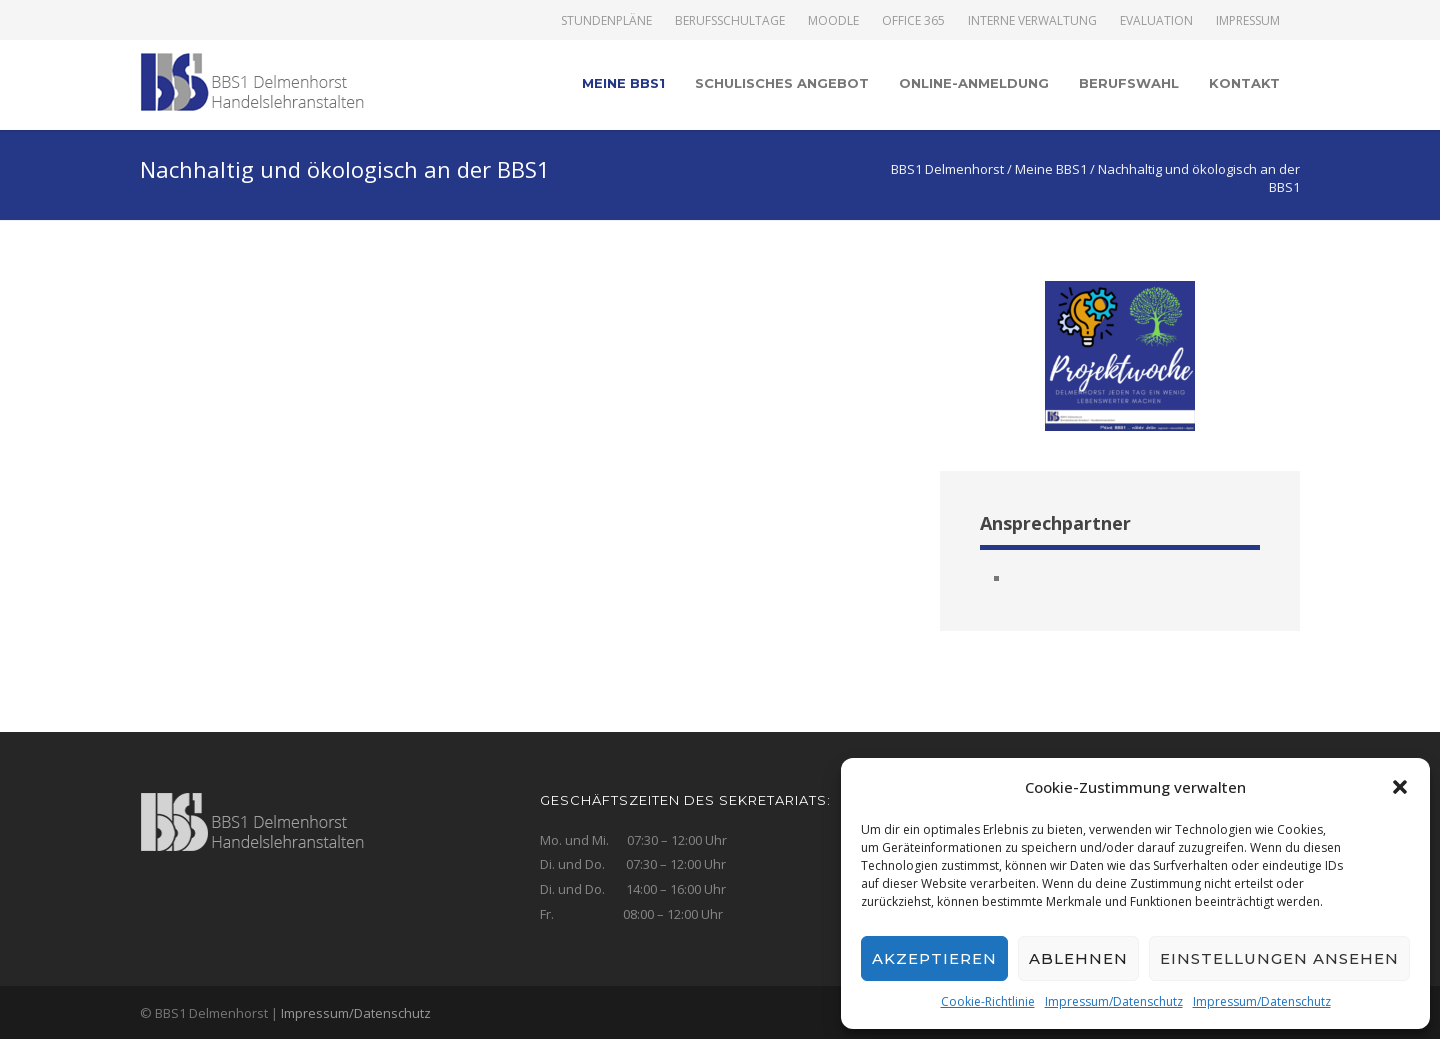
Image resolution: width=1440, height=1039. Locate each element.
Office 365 (913, 21)
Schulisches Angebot (782, 83)
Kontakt (1244, 83)
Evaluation (1156, 21)
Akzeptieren (934, 958)
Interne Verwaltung (1032, 21)
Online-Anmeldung (974, 83)
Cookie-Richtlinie (988, 1001)
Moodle (833, 21)
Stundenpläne (606, 21)
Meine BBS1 (623, 83)
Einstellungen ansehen (1279, 958)
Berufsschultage (730, 21)
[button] (1400, 787)
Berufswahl (1129, 83)
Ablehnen (1078, 958)
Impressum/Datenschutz (1114, 1001)
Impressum (1248, 21)
